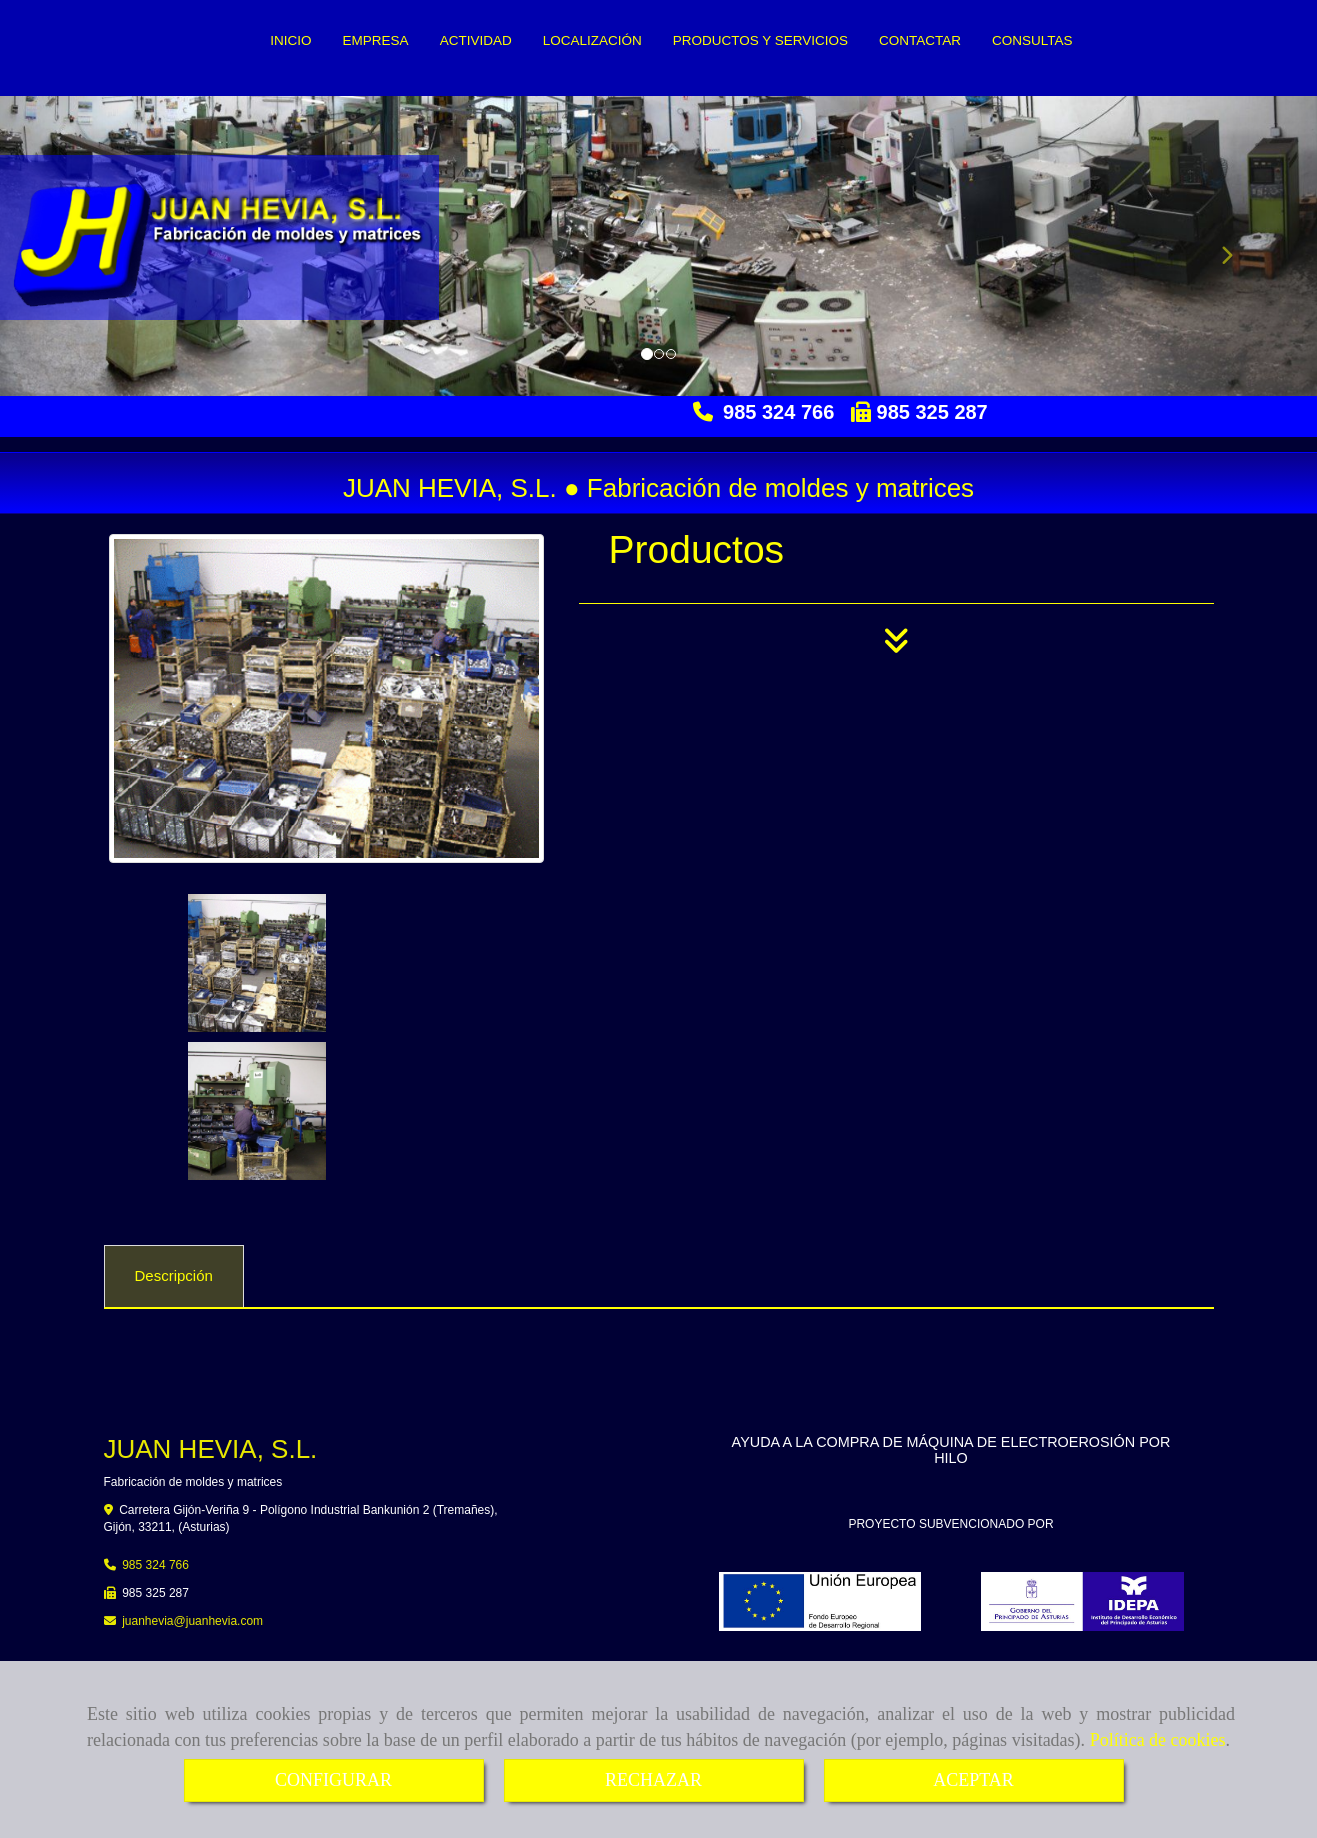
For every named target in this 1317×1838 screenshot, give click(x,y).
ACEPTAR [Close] (973, 1780)
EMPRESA (376, 40)
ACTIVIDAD (476, 40)
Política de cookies (1158, 1740)
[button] (1218, 246)
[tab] (174, 1129)
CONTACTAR (920, 40)
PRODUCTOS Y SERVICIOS (760, 40)
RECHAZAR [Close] (653, 1780)
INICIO (290, 40)
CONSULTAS (1032, 40)
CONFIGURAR (333, 1780)
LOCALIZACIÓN (592, 40)
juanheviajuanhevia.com (192, 1473)
